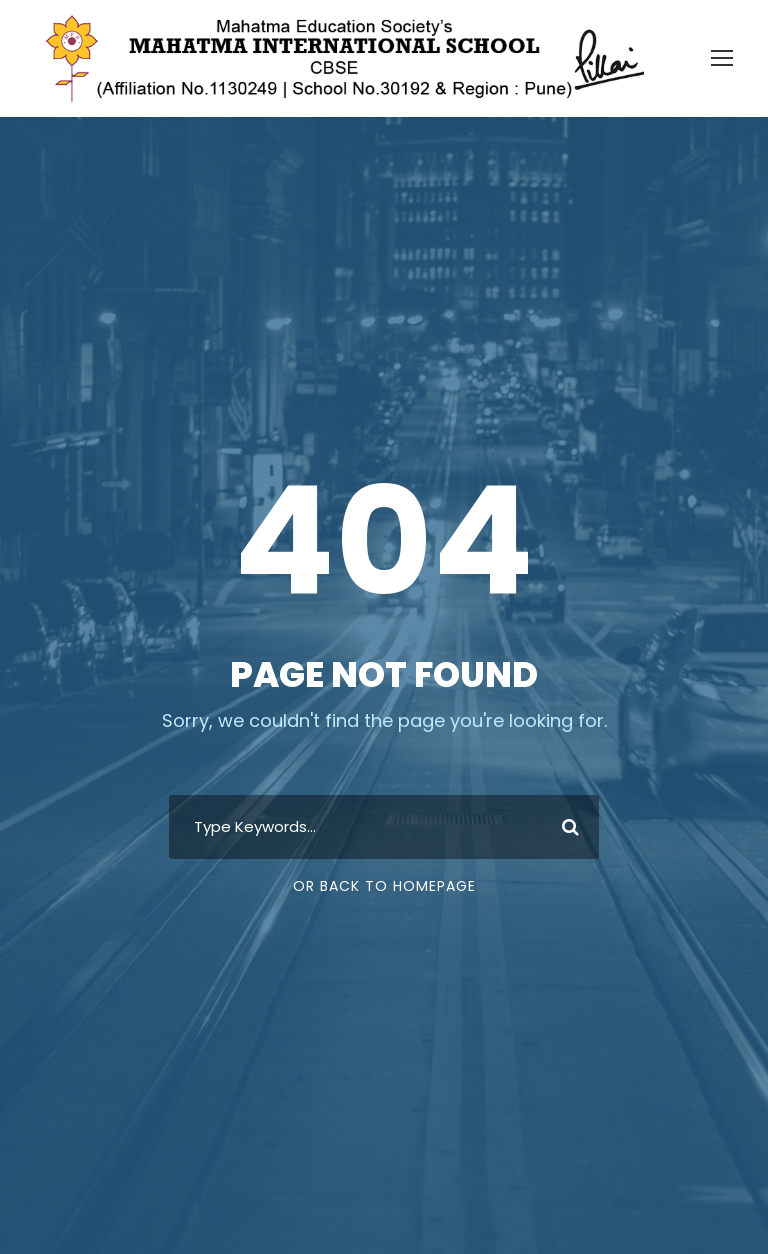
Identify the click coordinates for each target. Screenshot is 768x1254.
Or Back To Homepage (384, 886)
